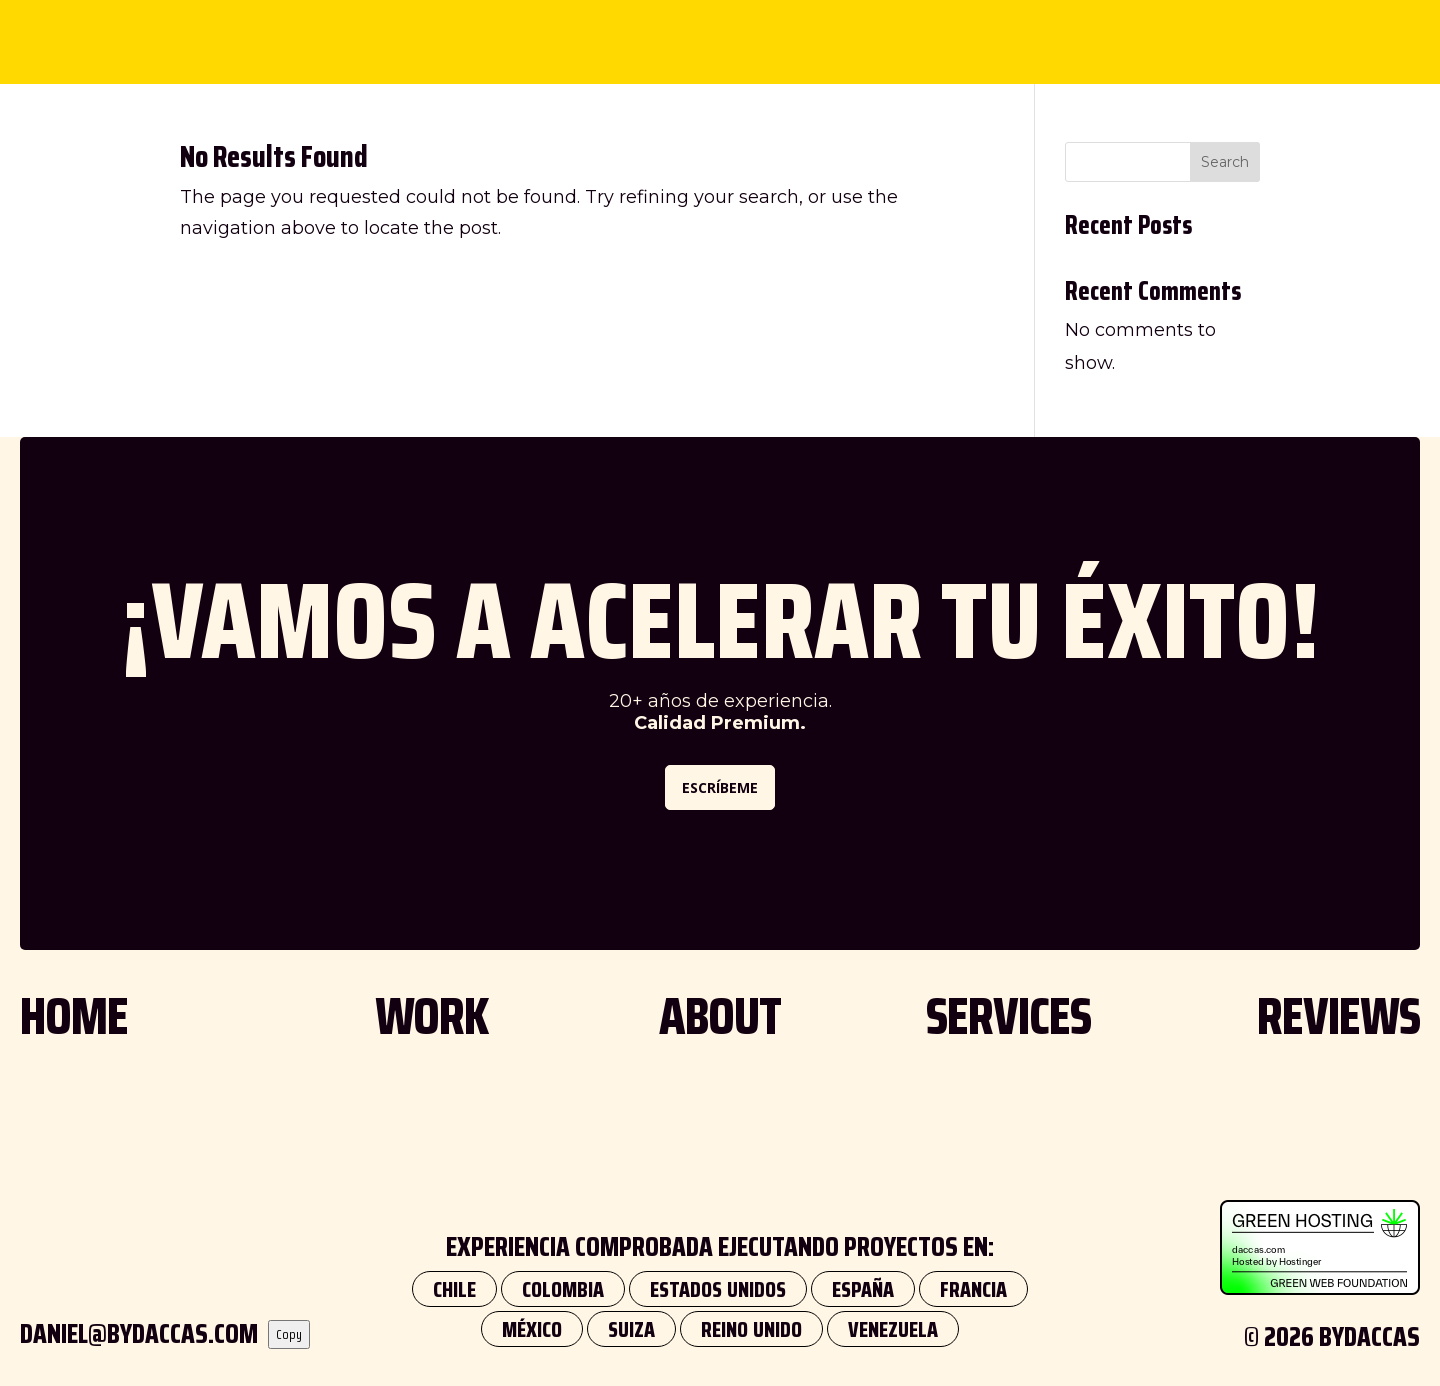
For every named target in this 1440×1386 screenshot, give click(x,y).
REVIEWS (879, 34)
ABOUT (651, 34)
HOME (74, 1016)
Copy (289, 1334)
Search (1225, 162)
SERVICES (762, 34)
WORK (552, 34)
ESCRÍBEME (720, 787)
